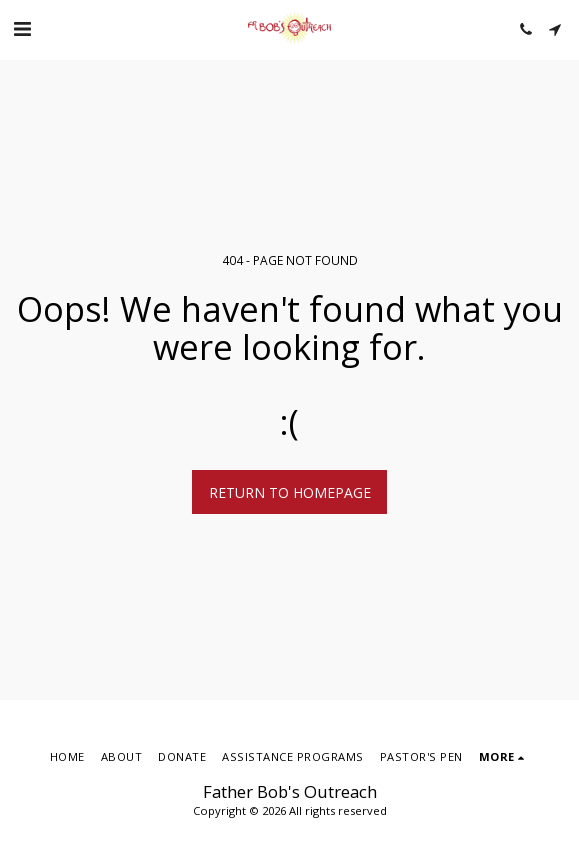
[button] (22, 28)
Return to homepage (290, 492)
